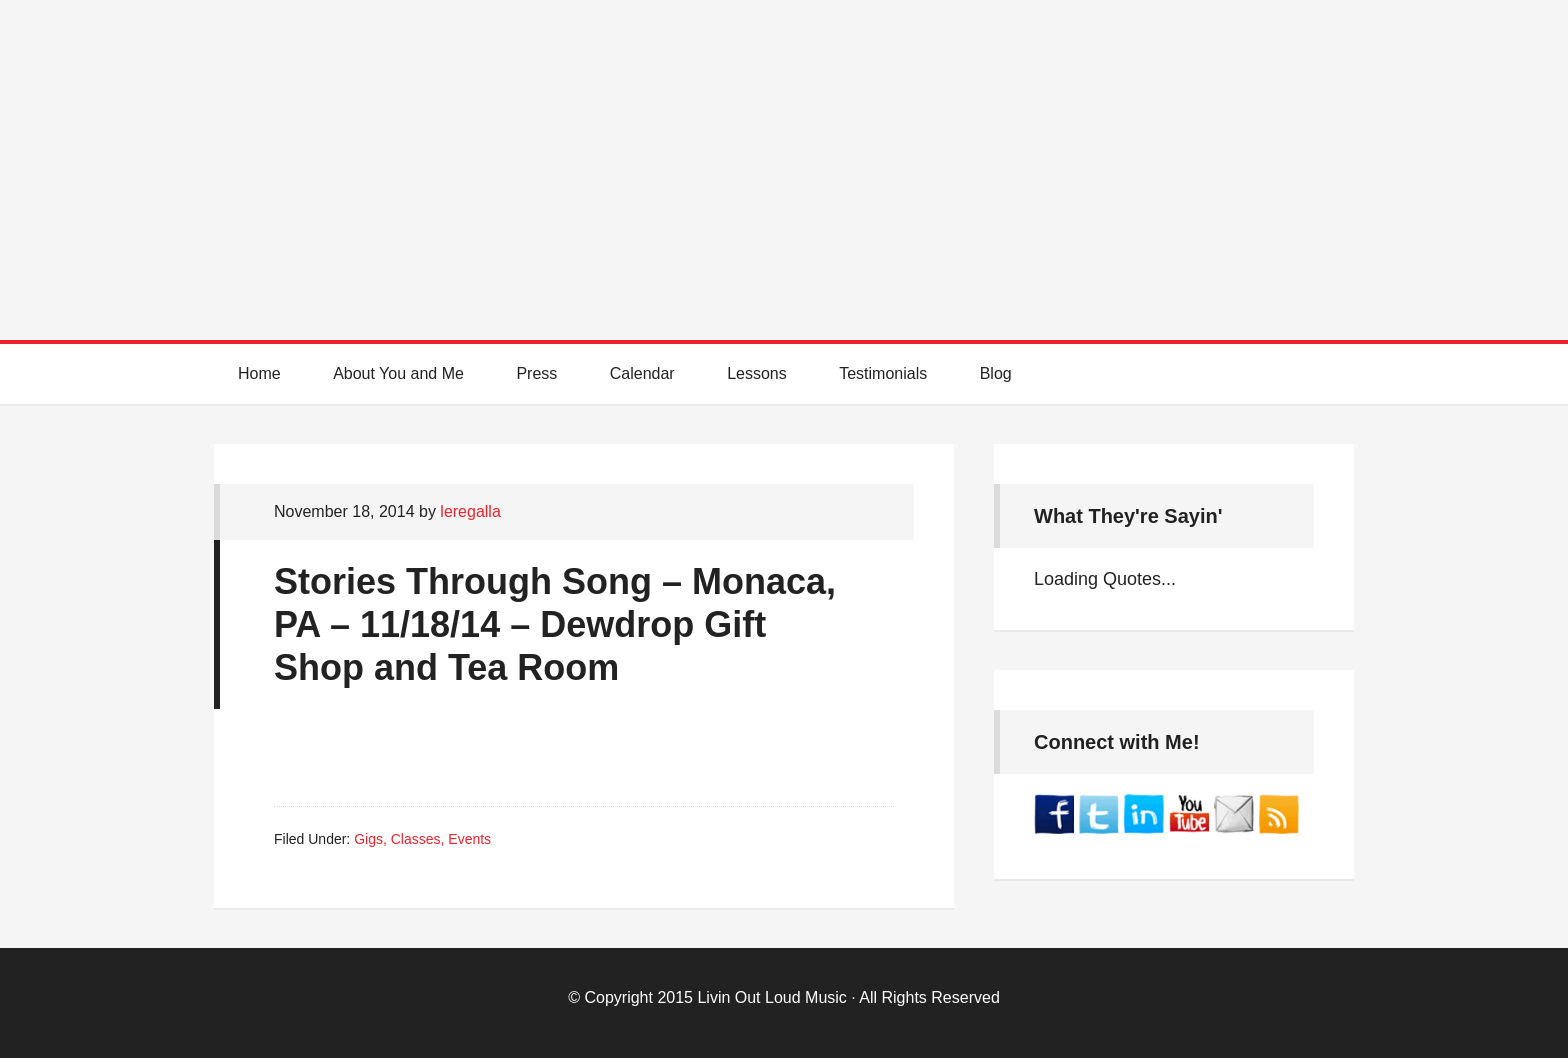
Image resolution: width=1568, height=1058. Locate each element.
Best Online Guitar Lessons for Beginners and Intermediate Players (784, 150)
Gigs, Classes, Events (422, 839)
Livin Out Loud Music (771, 997)
